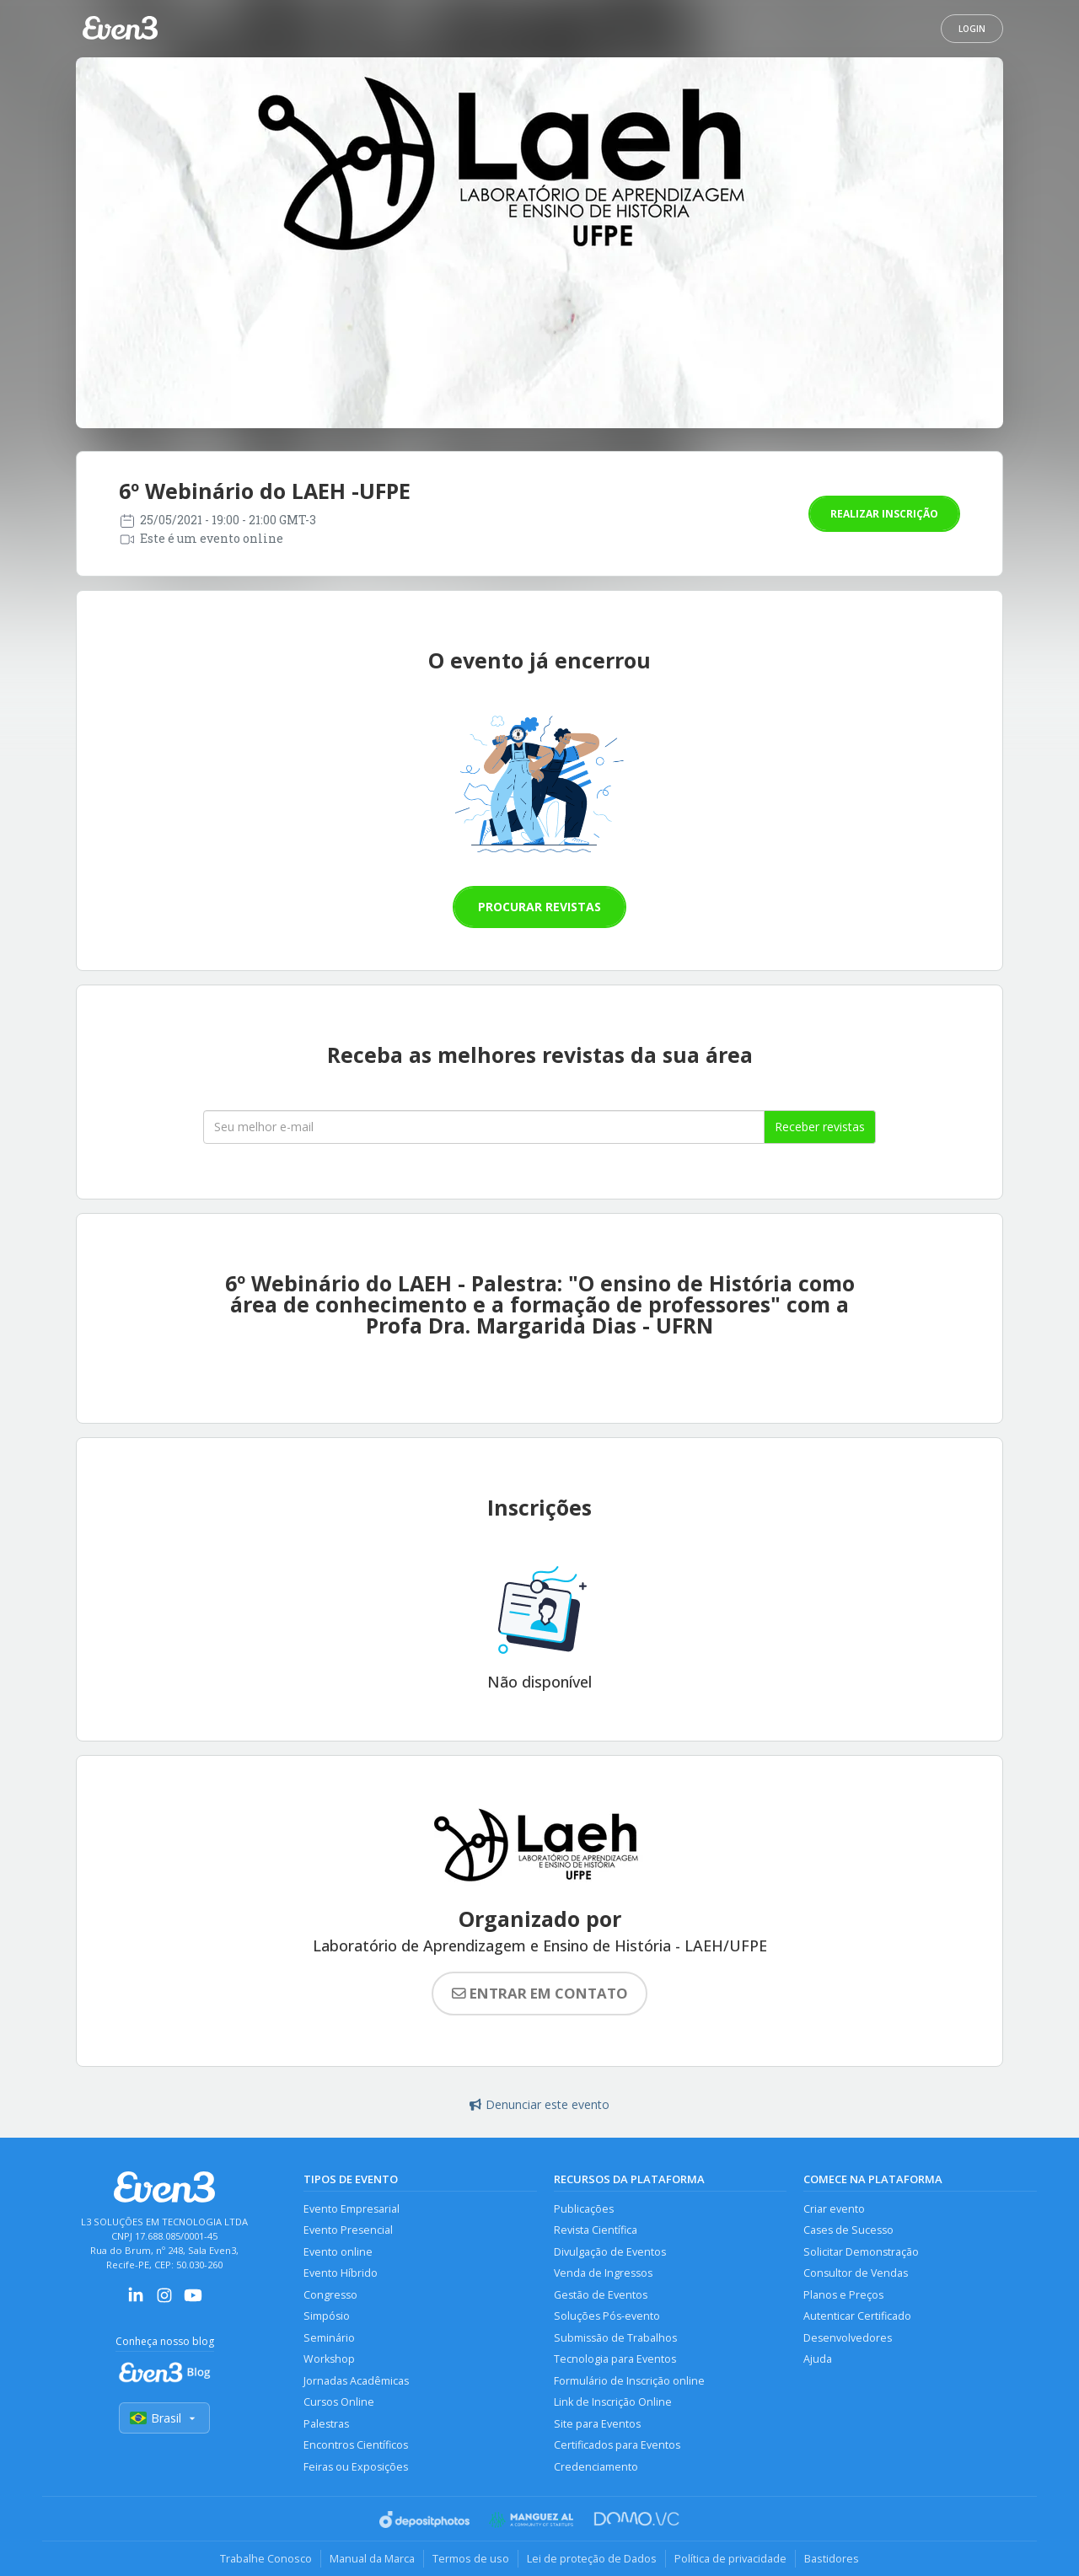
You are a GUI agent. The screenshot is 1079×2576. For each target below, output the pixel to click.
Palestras (326, 2424)
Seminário (329, 2338)
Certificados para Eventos (617, 2445)
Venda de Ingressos (603, 2273)
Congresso (330, 2295)
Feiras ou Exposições (355, 2467)
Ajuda (817, 2359)
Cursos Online (338, 2402)
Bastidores (831, 2558)
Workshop (329, 2359)
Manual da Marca (372, 2558)
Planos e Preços (843, 2295)
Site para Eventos (597, 2424)
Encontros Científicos (355, 2445)
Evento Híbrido (340, 2273)
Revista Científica (595, 2230)
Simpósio (326, 2316)
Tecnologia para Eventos (615, 2359)
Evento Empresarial (351, 2209)
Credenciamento (596, 2467)
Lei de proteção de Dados (592, 2558)
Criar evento (834, 2209)
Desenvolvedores (847, 2338)
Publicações (584, 2209)
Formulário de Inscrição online (629, 2381)
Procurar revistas (539, 907)
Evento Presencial (348, 2230)
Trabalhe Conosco (266, 2558)
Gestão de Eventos (600, 2295)
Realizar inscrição (884, 514)
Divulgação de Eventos (610, 2252)
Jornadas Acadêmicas (356, 2381)
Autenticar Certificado (857, 2316)
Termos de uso (470, 2558)
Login (971, 29)
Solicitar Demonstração (861, 2252)
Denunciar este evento (539, 2104)
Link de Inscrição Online (613, 2402)
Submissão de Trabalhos (615, 2338)
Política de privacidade (730, 2558)
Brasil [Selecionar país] (164, 2418)
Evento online (338, 2252)
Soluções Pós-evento (607, 2316)
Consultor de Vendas (855, 2273)
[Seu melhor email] (484, 1127)
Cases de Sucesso (848, 2230)
